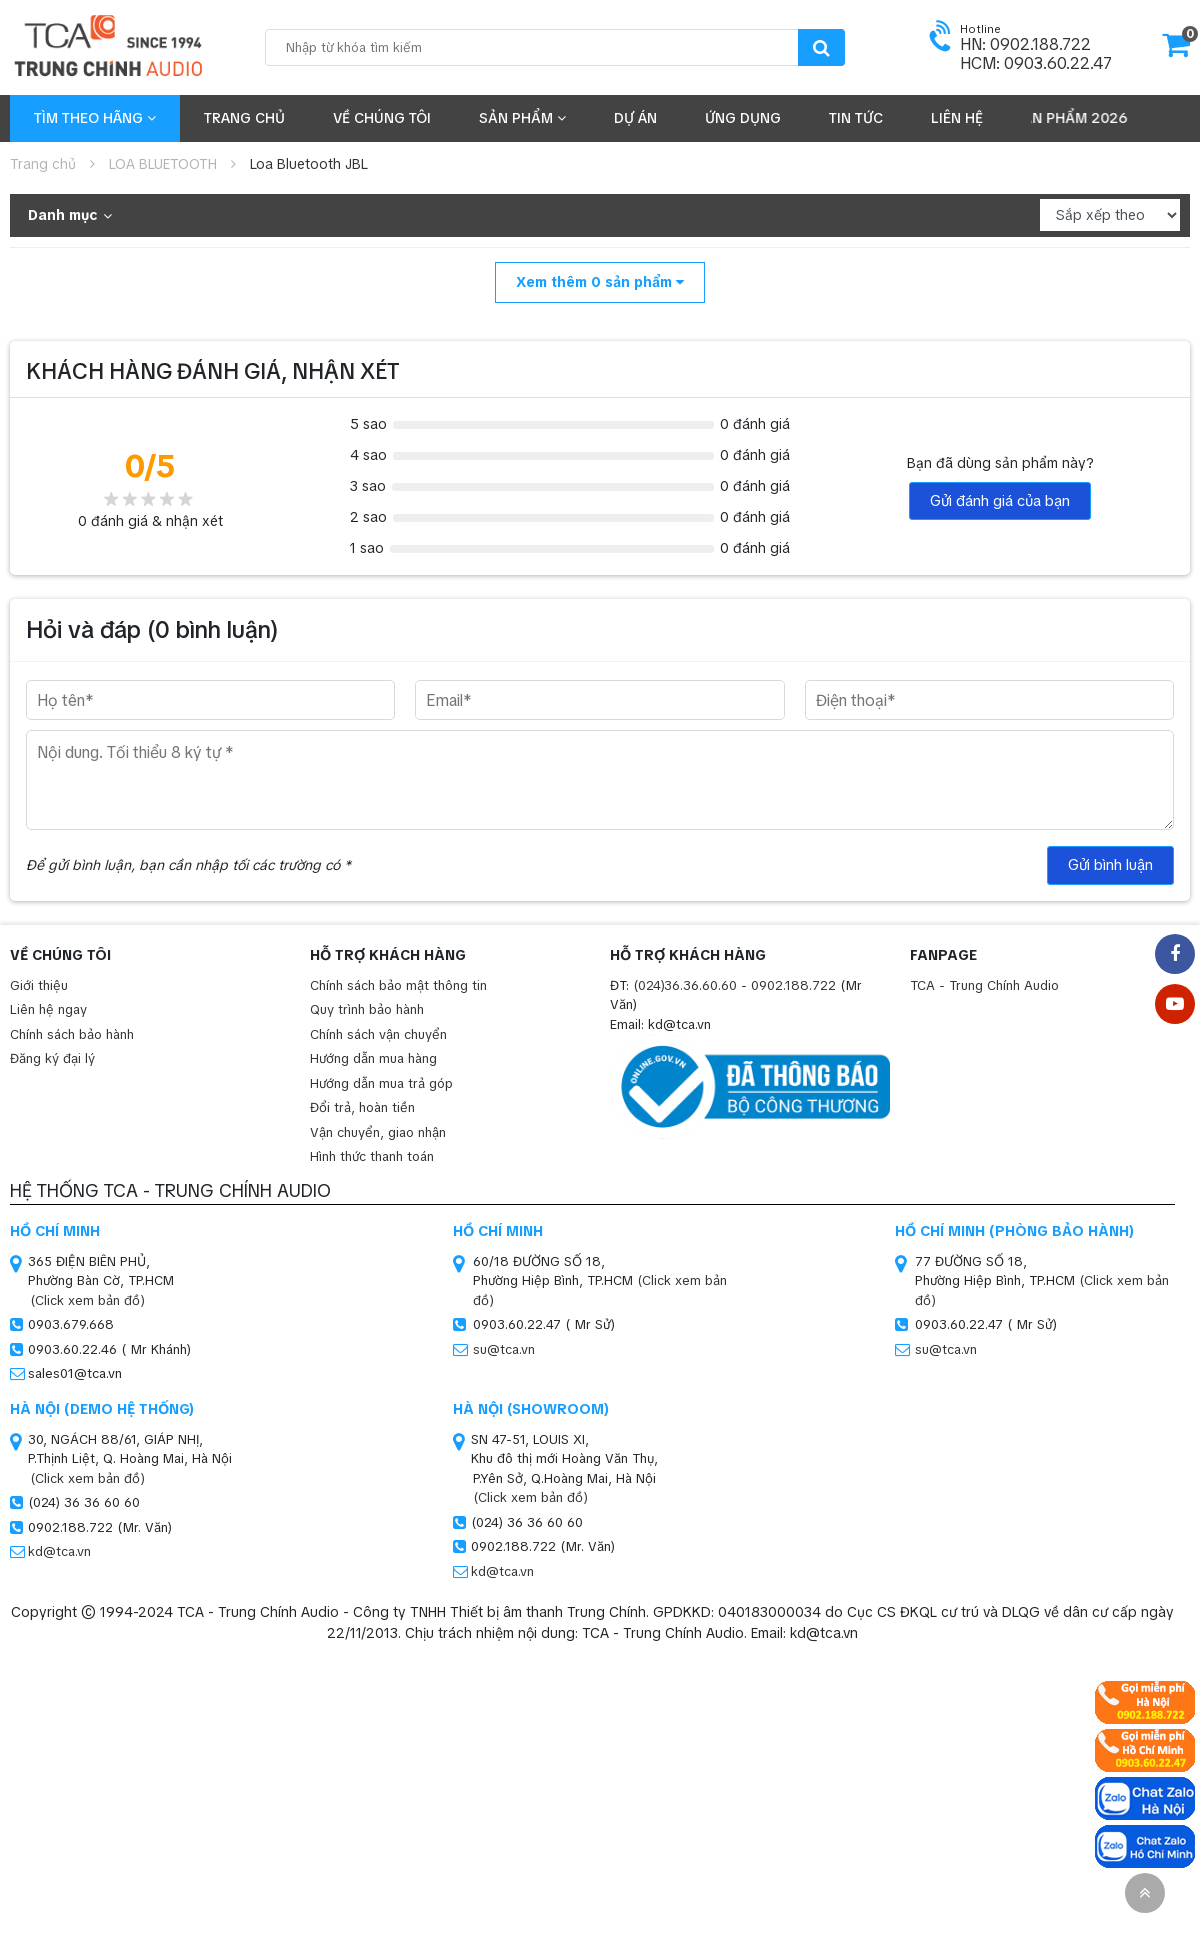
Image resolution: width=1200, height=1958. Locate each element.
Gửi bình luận (1110, 865)
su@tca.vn (504, 1349)
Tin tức (856, 118)
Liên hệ (957, 118)
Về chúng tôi (382, 118)
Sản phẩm (522, 118)
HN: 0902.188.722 (1025, 44)
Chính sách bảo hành (72, 1034)
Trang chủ (244, 118)
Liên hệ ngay (48, 1009)
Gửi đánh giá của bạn (1000, 501)
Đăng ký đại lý (52, 1058)
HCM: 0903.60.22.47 (1036, 63)
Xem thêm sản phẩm (600, 282)
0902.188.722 (793, 985)
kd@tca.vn (59, 1551)
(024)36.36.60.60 (685, 985)
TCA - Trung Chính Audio (984, 985)
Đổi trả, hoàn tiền (362, 1107)
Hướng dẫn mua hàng (373, 1058)
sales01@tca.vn (75, 1373)
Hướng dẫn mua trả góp (381, 1083)
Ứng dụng (743, 118)
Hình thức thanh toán (372, 1156)
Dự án (635, 118)
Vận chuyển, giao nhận (378, 1132)
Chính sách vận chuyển (378, 1034)
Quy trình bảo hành (367, 1009)
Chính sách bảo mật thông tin (398, 985)
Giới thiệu (39, 985)
